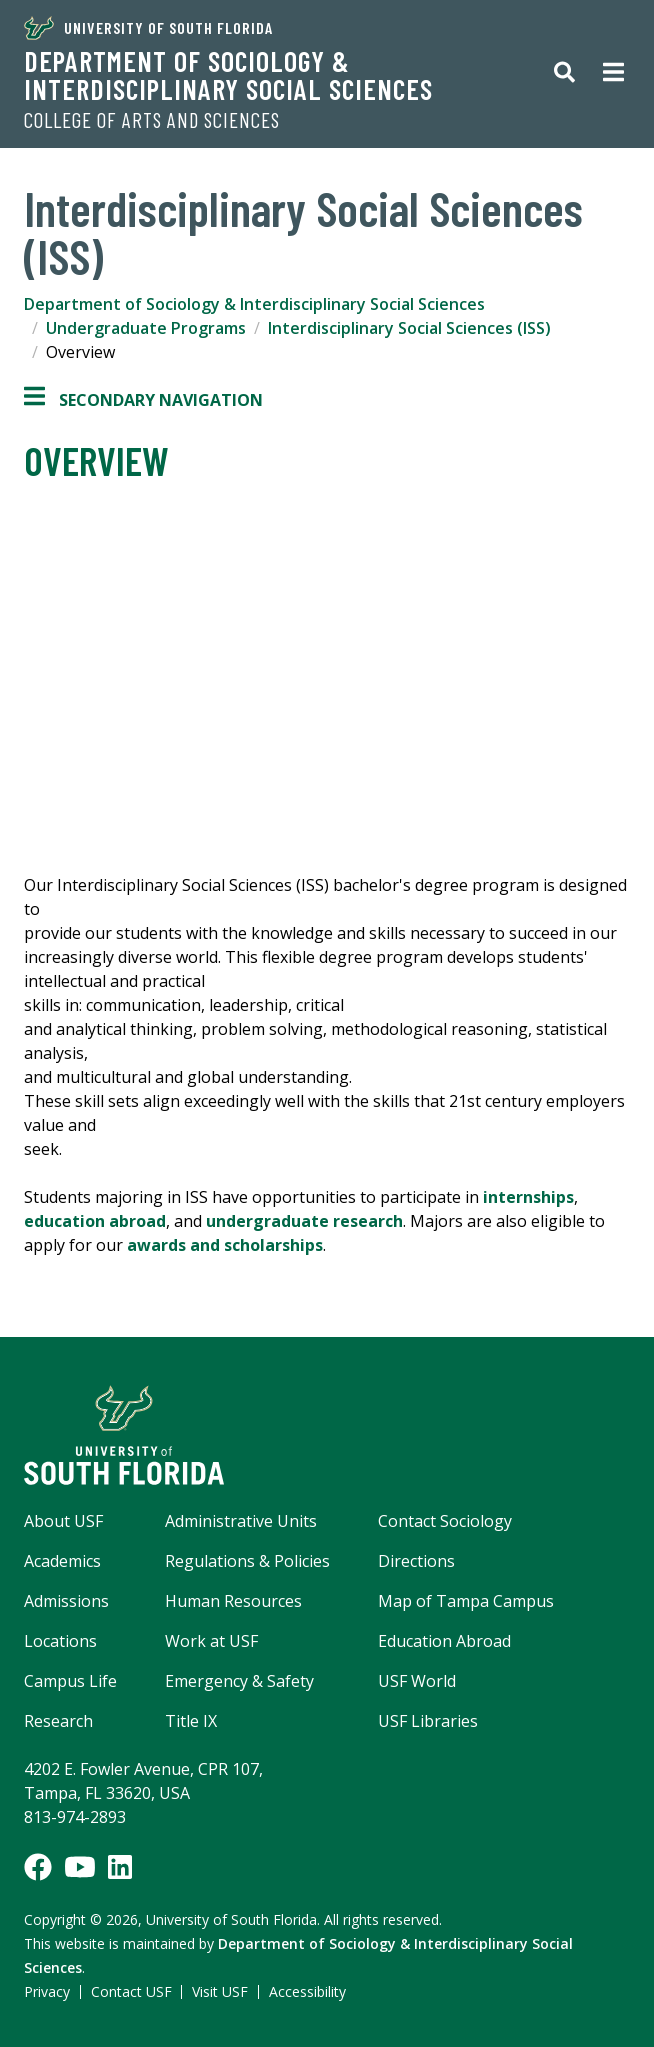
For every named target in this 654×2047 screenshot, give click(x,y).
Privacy (47, 1991)
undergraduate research (304, 1221)
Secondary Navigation (143, 400)
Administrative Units (241, 1521)
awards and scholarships (225, 1245)
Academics (62, 1561)
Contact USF (131, 1991)
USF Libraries (428, 1721)
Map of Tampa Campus (466, 1601)
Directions (416, 1561)
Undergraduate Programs (146, 328)
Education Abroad (444, 1641)
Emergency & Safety (239, 1681)
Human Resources (233, 1601)
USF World (417, 1681)
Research (58, 1721)
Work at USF (211, 1641)
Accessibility (307, 1991)
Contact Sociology (445, 1521)
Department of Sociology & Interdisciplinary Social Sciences (228, 75)
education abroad (95, 1221)
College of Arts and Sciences (152, 120)
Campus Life (70, 1681)
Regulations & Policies (247, 1561)
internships (528, 1197)
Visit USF (220, 1991)
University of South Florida (148, 28)
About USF (63, 1521)
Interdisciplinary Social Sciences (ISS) (409, 328)
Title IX (191, 1721)
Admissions (66, 1601)
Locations (60, 1641)
